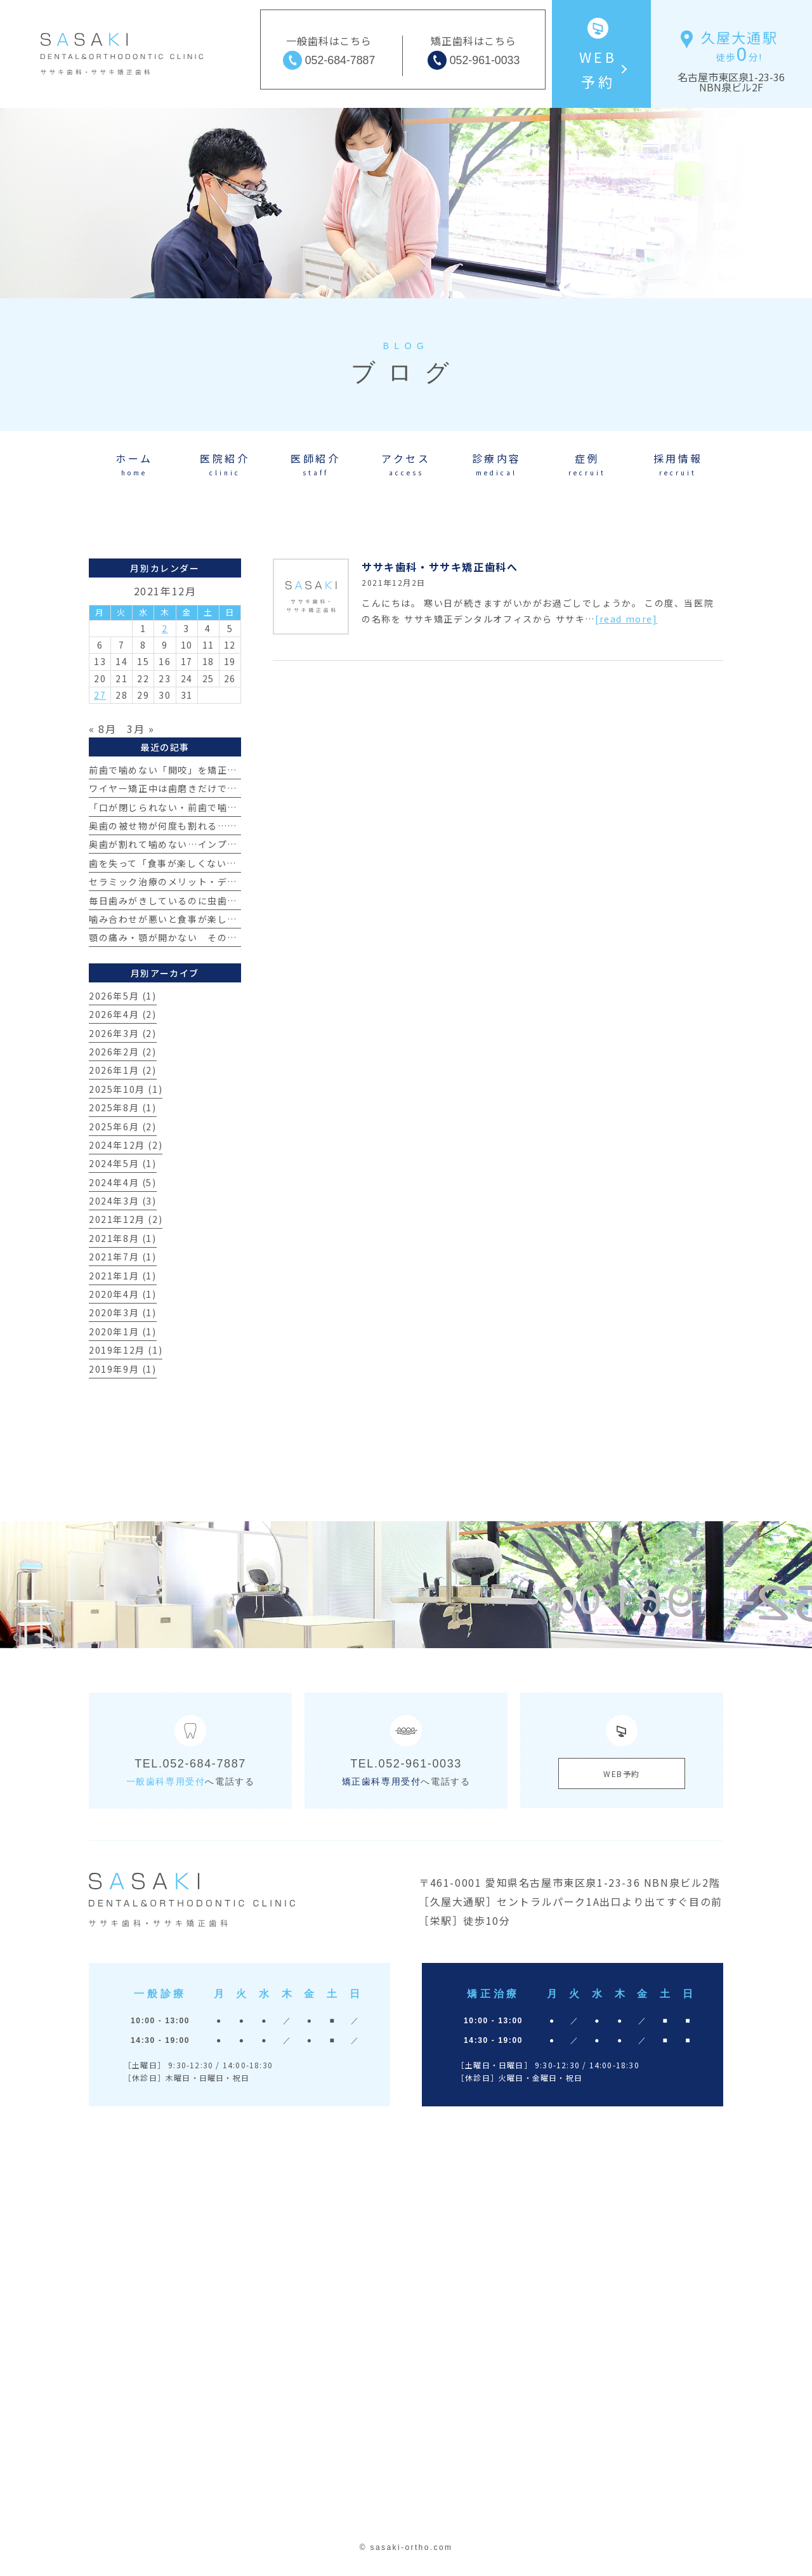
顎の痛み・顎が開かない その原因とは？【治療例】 (207, 937)
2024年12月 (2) (125, 1145)
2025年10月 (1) (125, 1089)
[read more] (626, 618)
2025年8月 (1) (123, 1107)
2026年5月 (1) (123, 995)
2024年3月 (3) (123, 1200)
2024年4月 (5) (123, 1182)
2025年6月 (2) (123, 1126)
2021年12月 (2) (125, 1219)
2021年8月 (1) (123, 1238)
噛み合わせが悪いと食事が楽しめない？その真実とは (207, 919)
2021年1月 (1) (123, 1275)
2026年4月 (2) (123, 1014)
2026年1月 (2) (123, 1070)
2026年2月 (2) (123, 1051)
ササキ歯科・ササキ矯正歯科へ (440, 566)
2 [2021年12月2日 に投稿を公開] (165, 628)
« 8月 (102, 728)
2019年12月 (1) (125, 1350)
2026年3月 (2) (123, 1033)
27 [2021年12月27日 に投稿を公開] (100, 695)
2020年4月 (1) (123, 1294)
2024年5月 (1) (123, 1163)
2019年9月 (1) (123, 1369)
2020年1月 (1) (123, 1331)
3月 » (140, 728)
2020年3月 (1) (123, 1312)
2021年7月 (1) (123, 1256)
